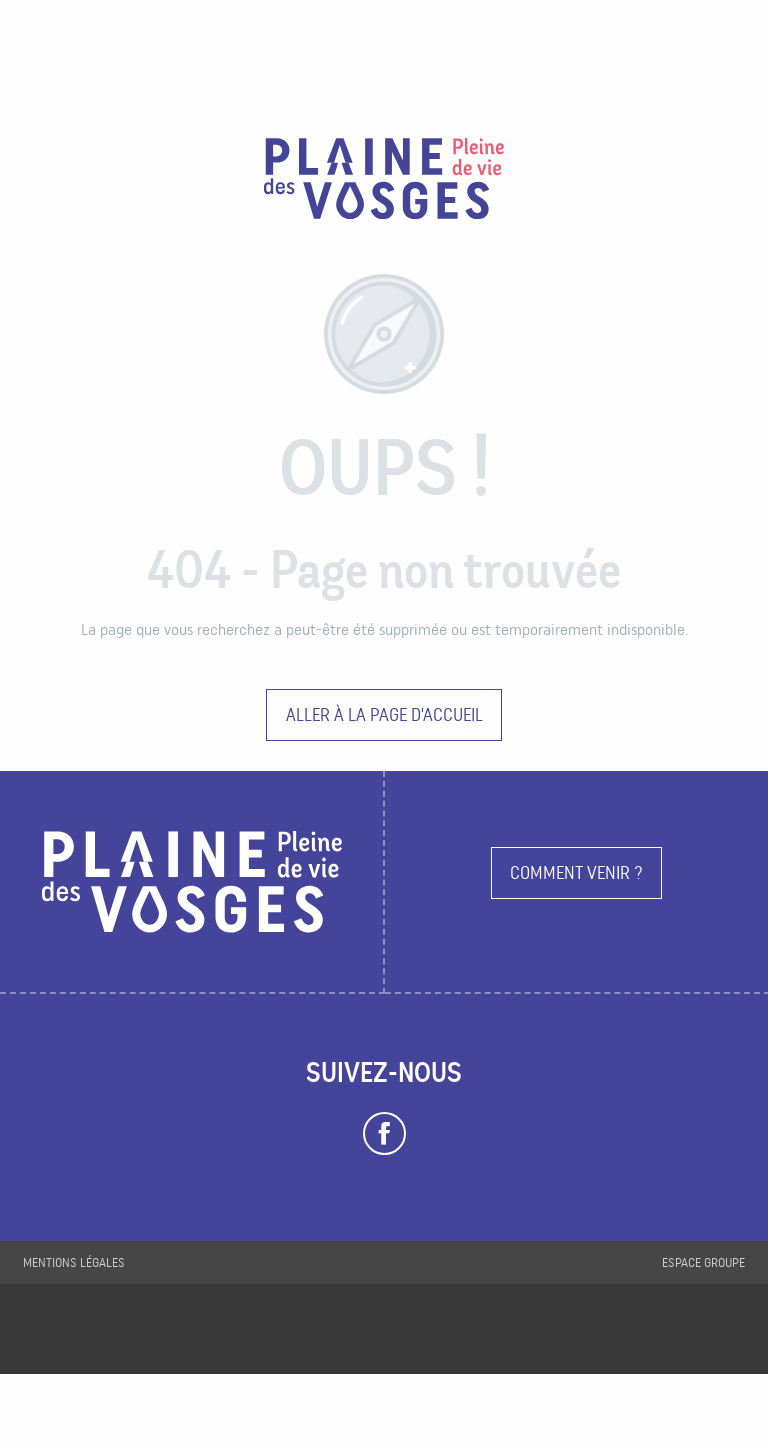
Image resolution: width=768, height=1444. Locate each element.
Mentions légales (74, 1262)
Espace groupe (703, 1262)
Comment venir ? (576, 872)
